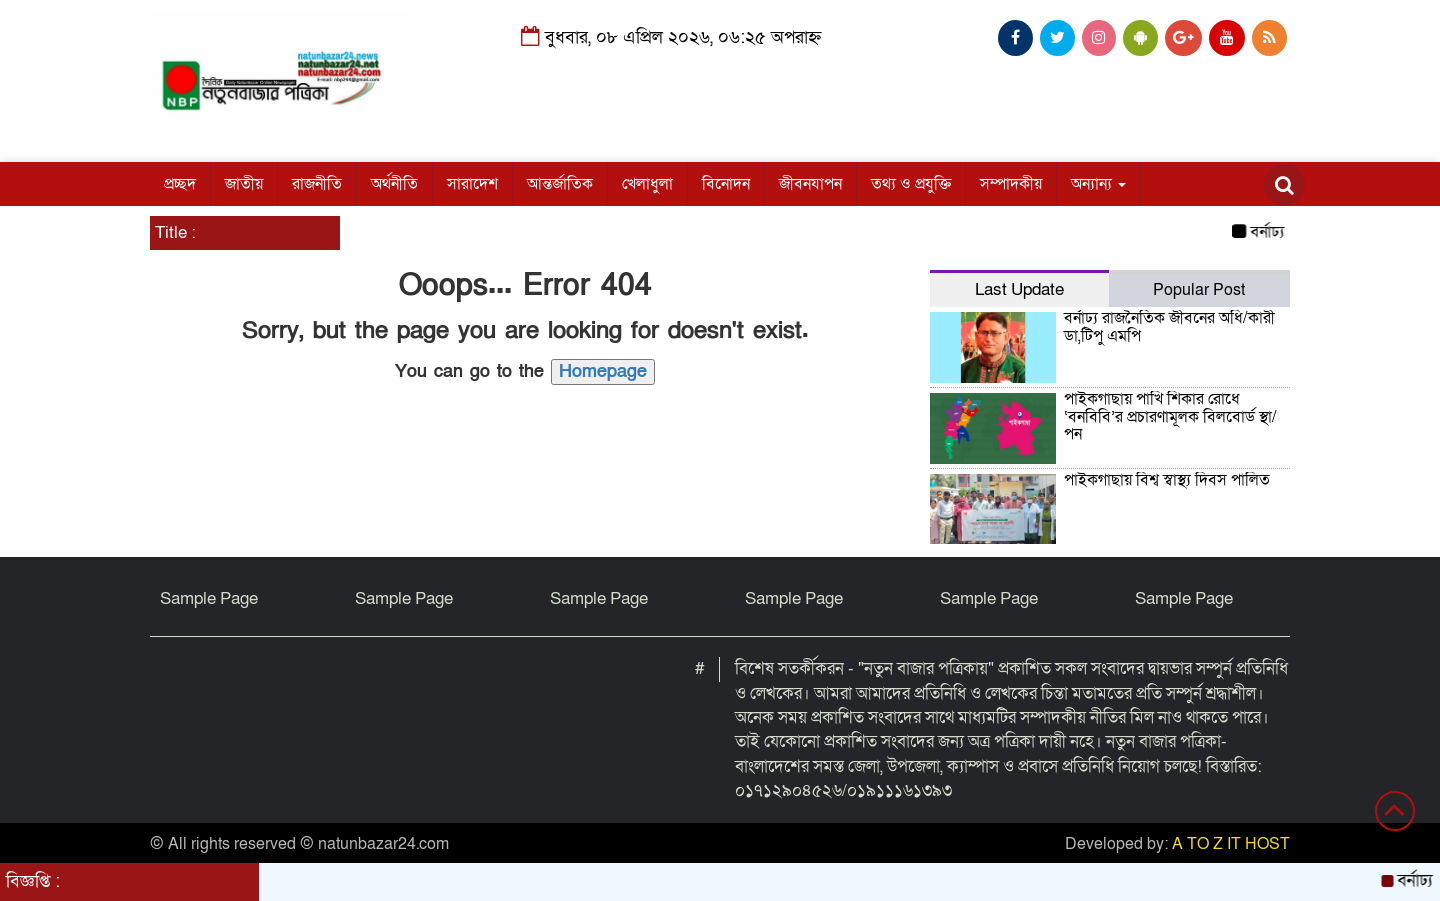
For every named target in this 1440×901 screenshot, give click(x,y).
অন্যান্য (1098, 184)
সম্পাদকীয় (1011, 184)
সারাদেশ (472, 184)
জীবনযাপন (810, 184)
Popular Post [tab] (1199, 290)
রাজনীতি (317, 184)
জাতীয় (244, 184)
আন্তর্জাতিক (560, 184)
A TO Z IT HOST (1231, 844)
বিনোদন (726, 184)
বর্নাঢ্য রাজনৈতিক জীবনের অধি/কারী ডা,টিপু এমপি (1169, 327)
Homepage (603, 371)
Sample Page (209, 598)
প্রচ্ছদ (180, 184)
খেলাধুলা (647, 184)
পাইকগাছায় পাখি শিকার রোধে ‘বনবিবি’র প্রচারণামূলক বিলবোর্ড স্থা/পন (1170, 416)
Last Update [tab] (1019, 289)
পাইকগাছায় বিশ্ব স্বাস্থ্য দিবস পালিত (1167, 480)
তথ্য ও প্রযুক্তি (911, 184)
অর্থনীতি (394, 184)
